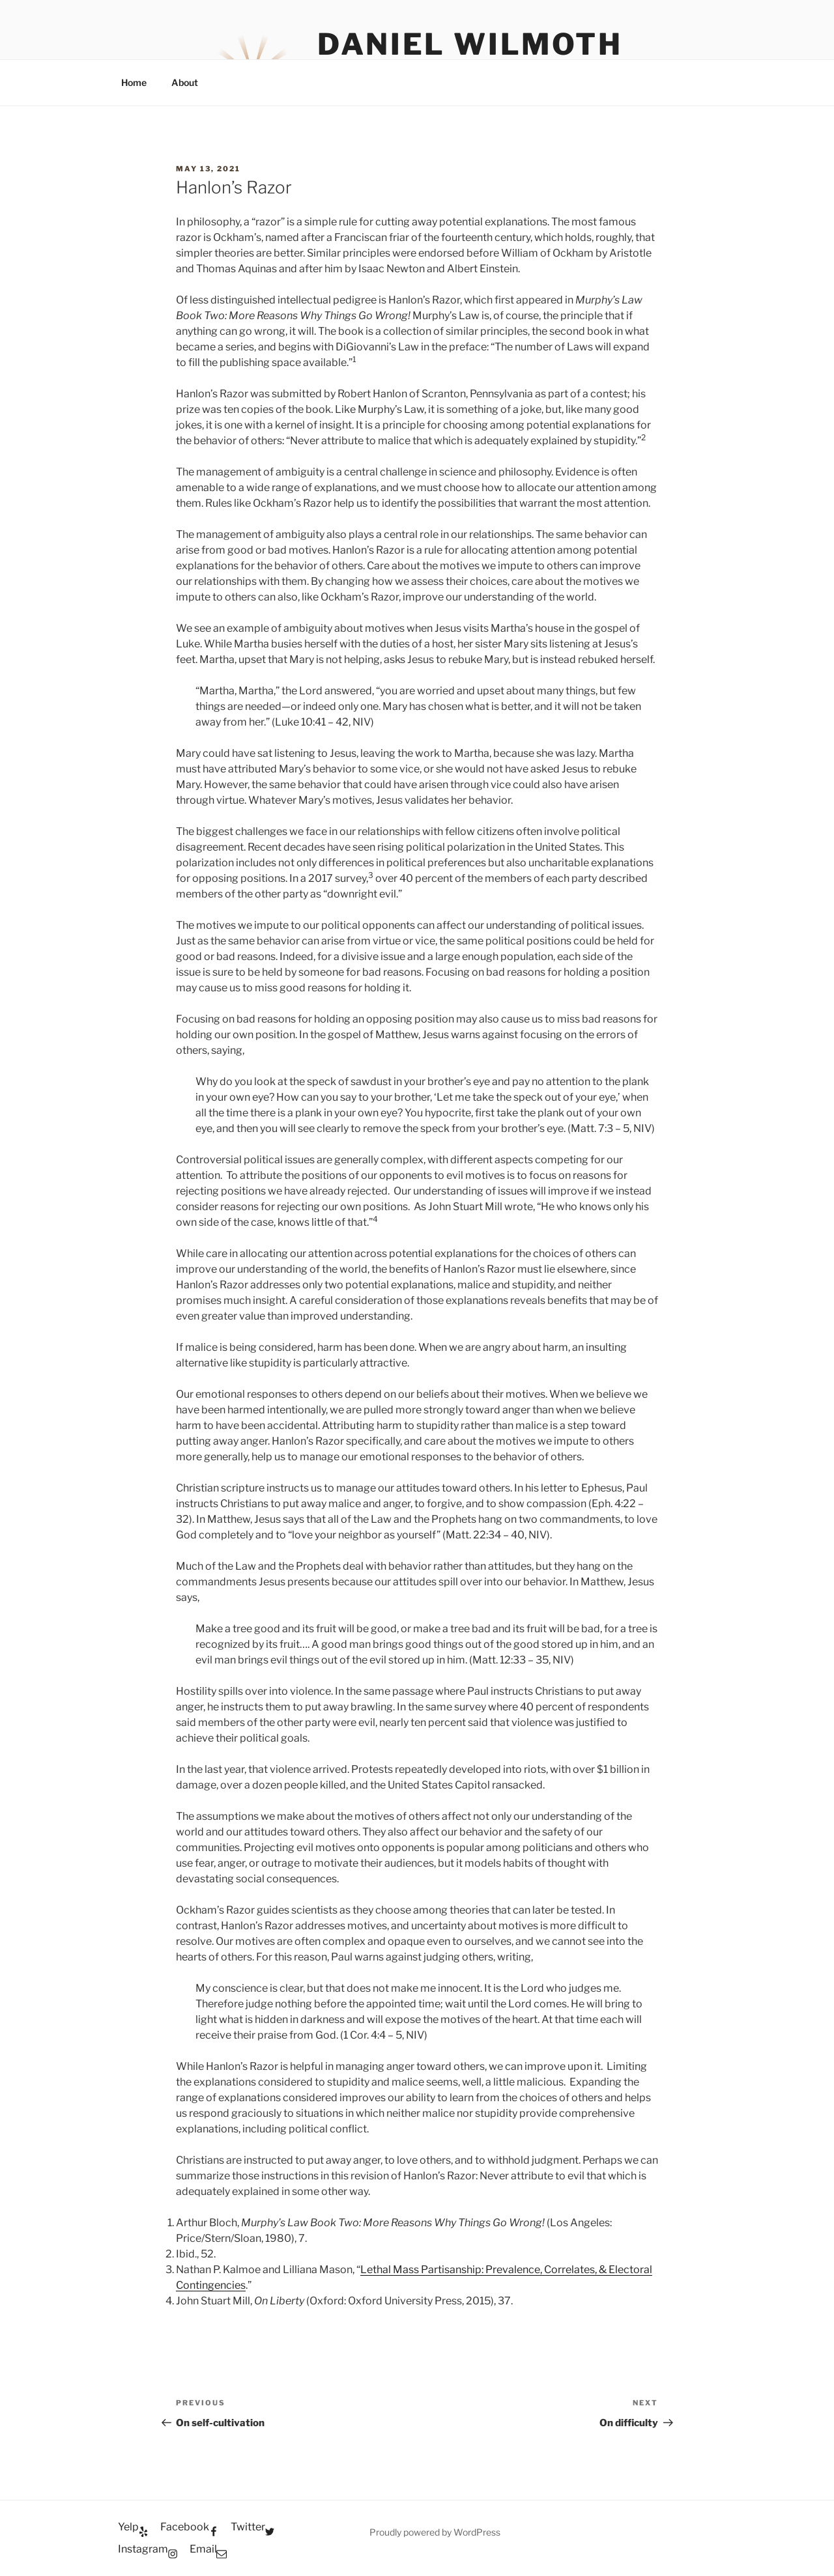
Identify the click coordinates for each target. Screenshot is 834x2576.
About (184, 82)
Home (134, 82)
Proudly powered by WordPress (434, 2532)
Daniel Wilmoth (469, 44)
